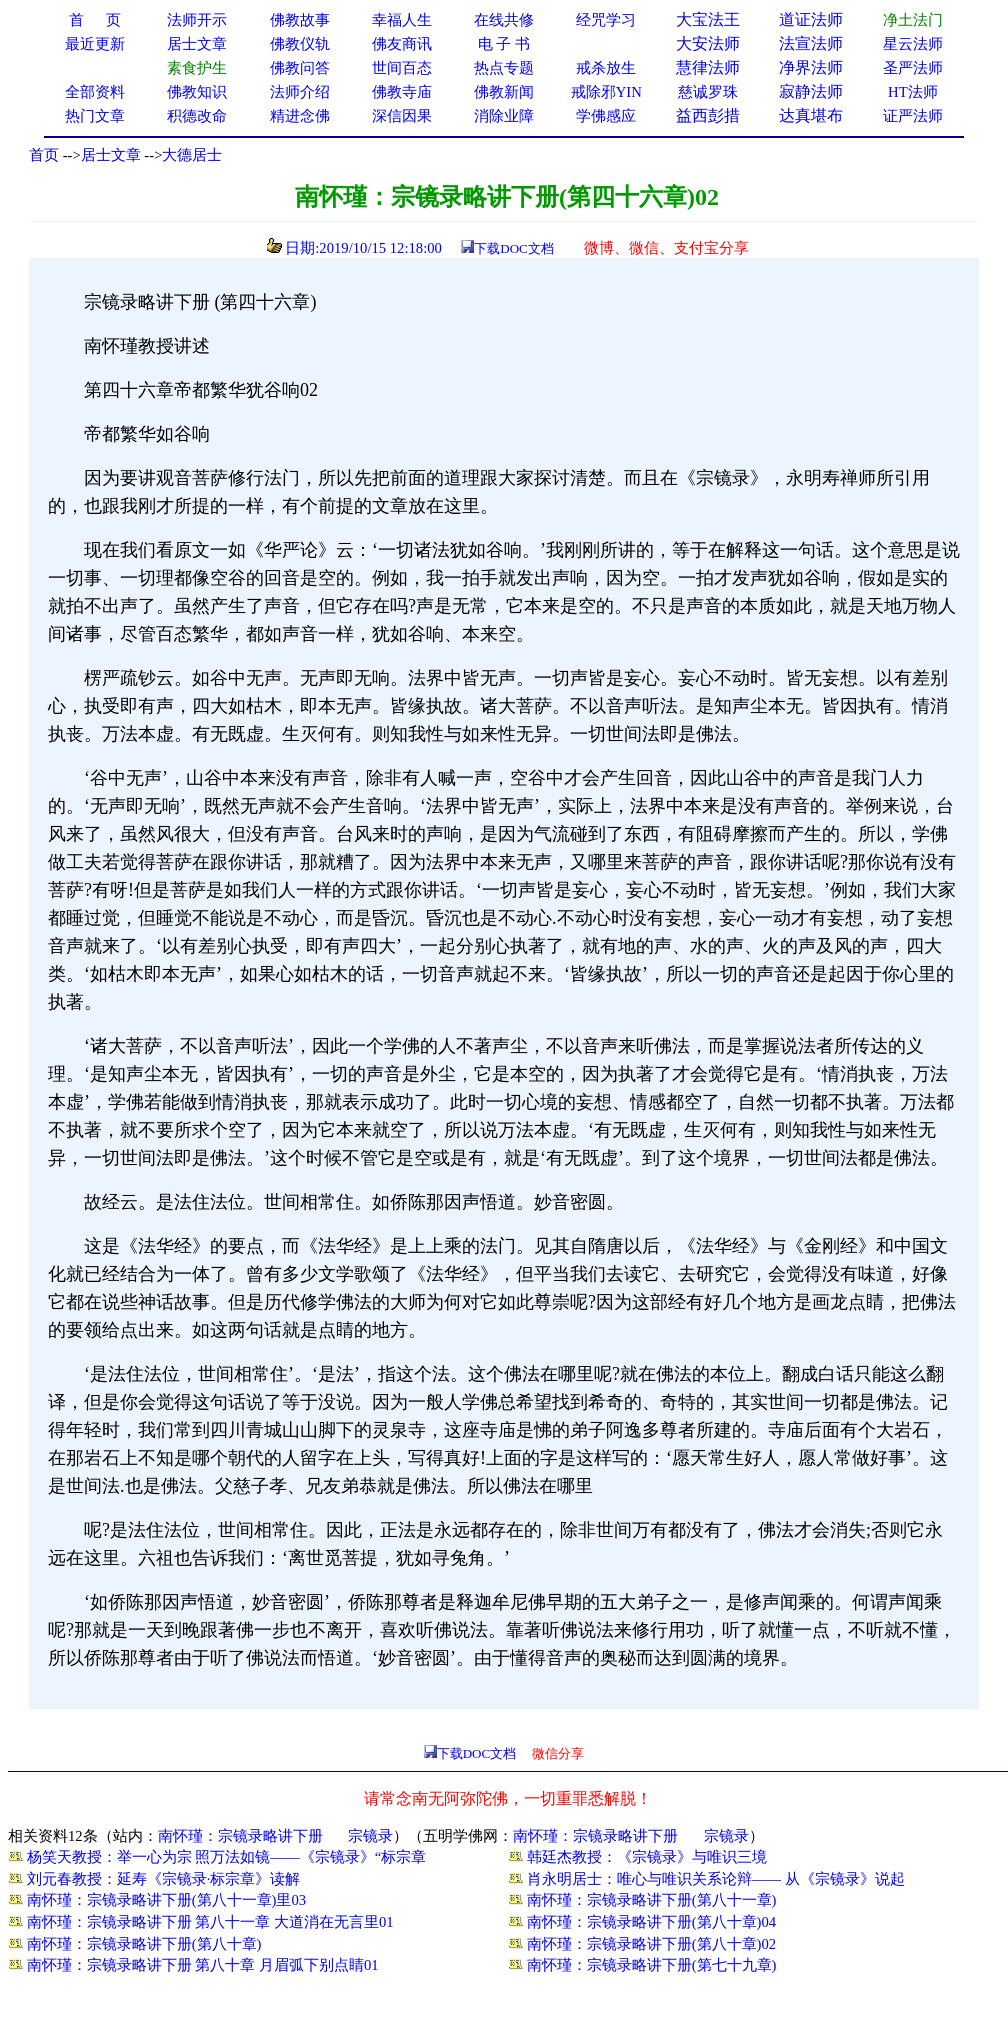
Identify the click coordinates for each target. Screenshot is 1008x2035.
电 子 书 (504, 44)
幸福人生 (402, 20)
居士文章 (111, 155)
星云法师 (913, 44)
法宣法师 (811, 43)
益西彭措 (708, 115)
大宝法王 (708, 19)
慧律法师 (708, 67)
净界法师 (811, 67)
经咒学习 (606, 20)
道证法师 (811, 19)
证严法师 (913, 116)
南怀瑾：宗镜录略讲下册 (240, 1836)
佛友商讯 (402, 44)
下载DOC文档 (513, 248)
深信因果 (402, 116)
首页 (44, 155)
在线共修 (504, 20)
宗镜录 (370, 1836)
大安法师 (708, 43)
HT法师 (913, 92)
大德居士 (192, 155)
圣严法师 (913, 68)
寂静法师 (811, 91)
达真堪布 (811, 115)
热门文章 (95, 116)
